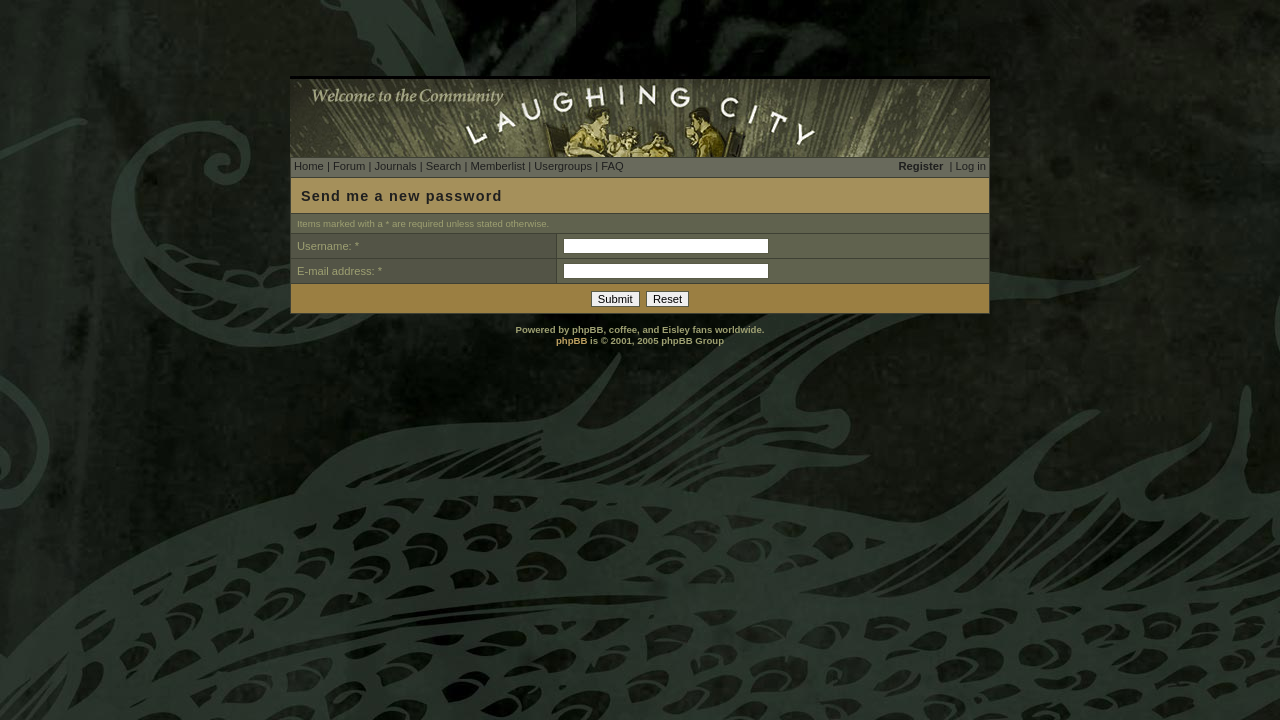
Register (921, 166)
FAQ (612, 166)
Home (309, 166)
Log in (971, 166)
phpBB (571, 340)
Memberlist (497, 166)
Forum (349, 166)
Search (443, 166)
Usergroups (563, 166)
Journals (395, 166)
